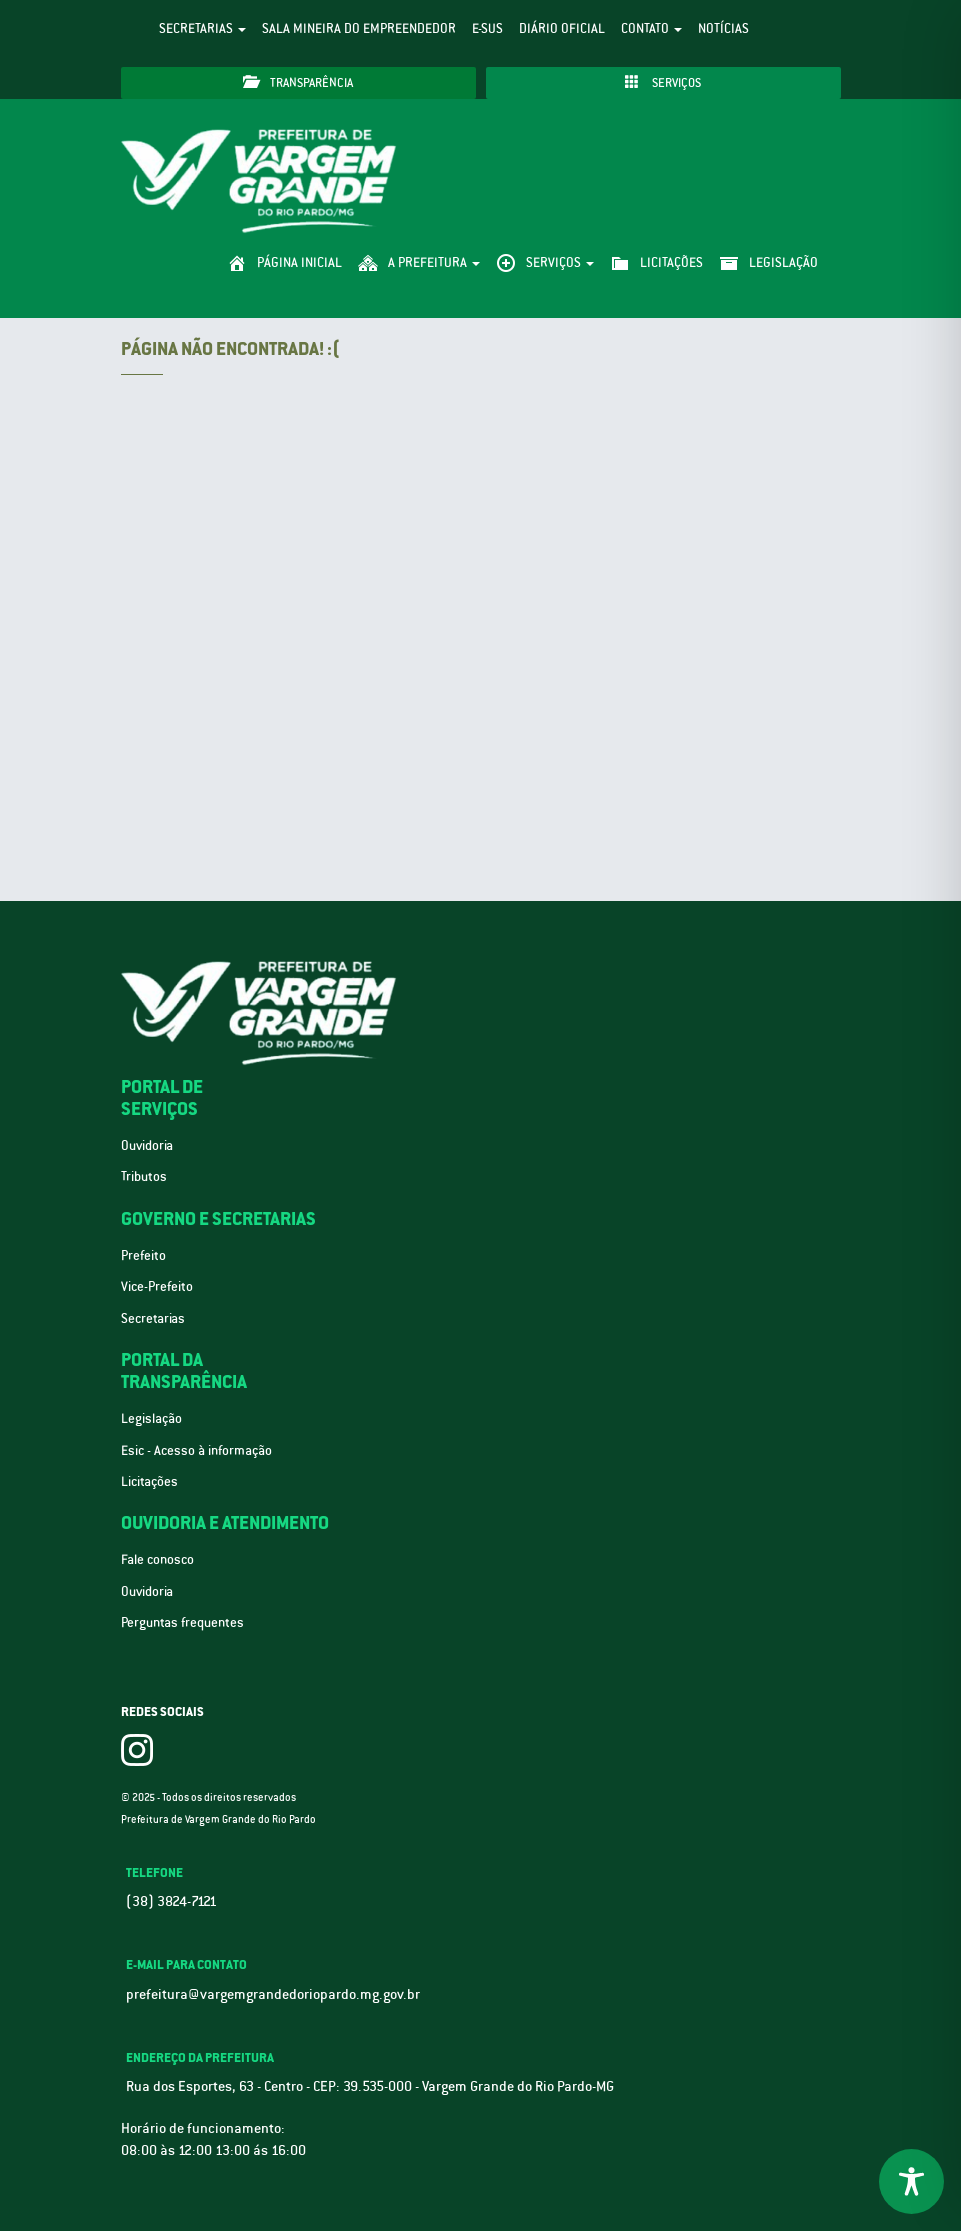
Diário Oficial (562, 28)
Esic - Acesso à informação (196, 1450)
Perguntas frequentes (182, 1622)
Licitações (149, 1481)
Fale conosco (157, 1559)
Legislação (151, 1418)
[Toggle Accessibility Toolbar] (911, 2181)
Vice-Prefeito (157, 1286)
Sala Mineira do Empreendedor (359, 28)
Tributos (144, 1176)
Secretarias (202, 28)
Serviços (663, 82)
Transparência (298, 82)
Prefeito (143, 1255)
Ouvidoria (147, 1145)
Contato (651, 28)
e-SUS (487, 28)
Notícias (723, 28)
